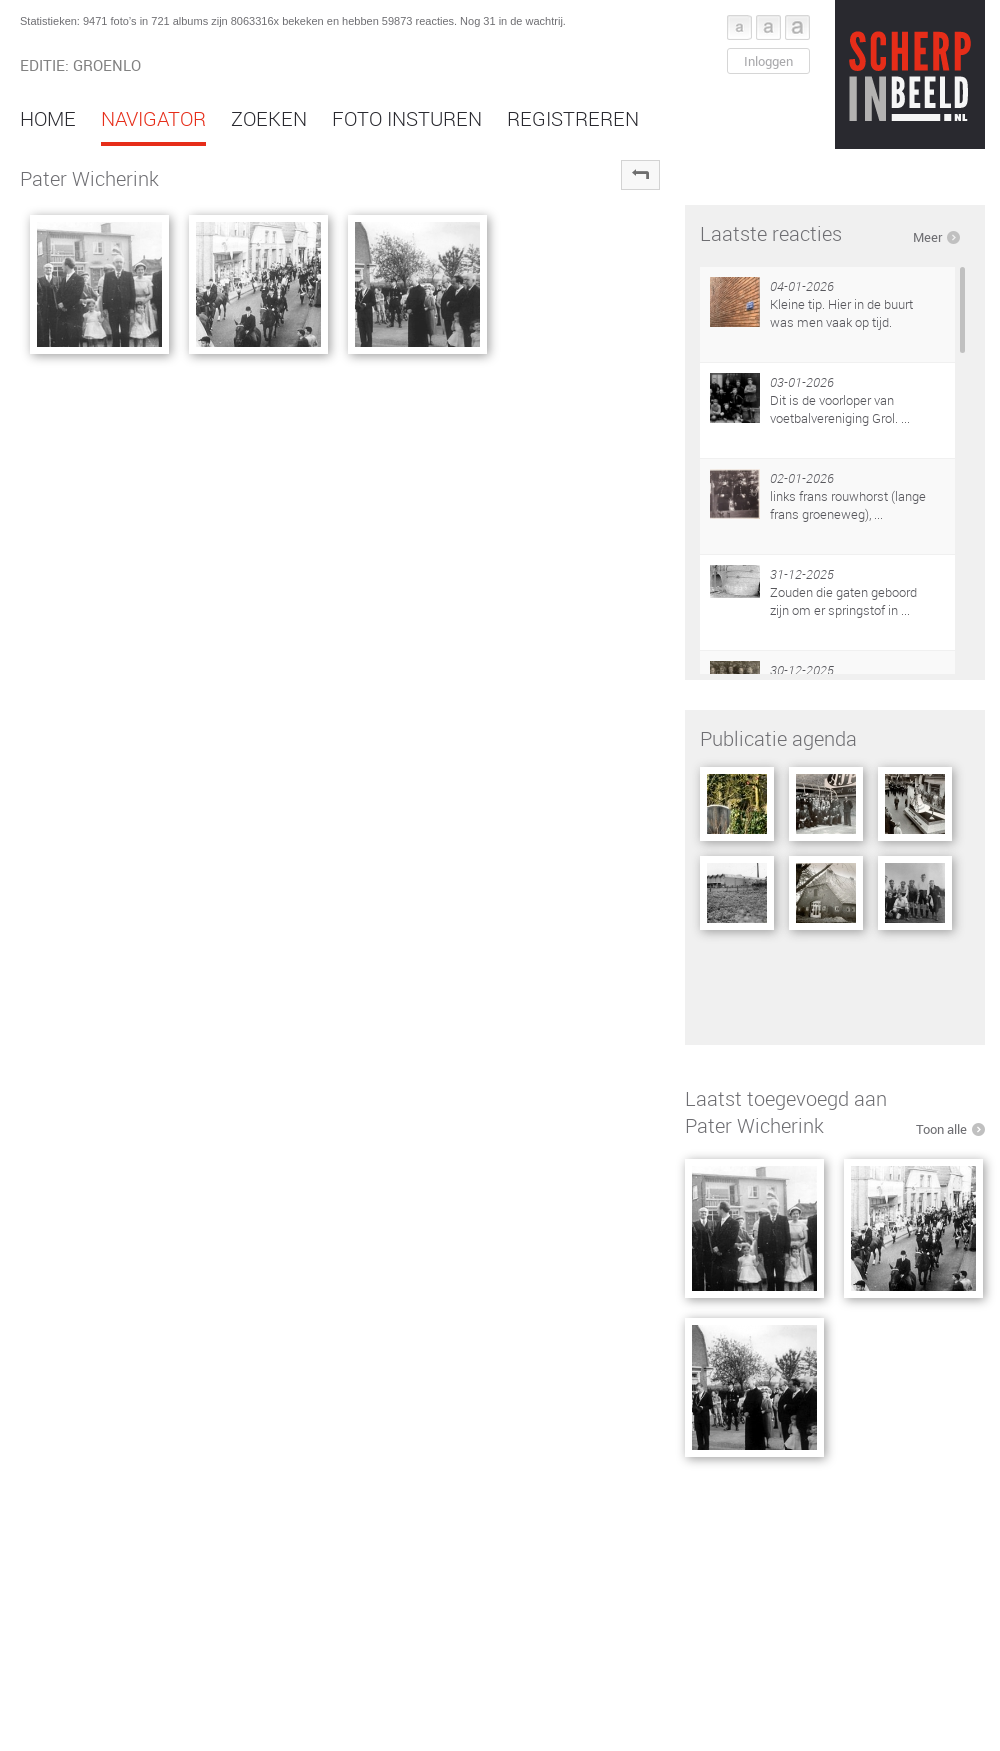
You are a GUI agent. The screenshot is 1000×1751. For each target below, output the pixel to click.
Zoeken (269, 118)
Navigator (153, 118)
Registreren (573, 118)
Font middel (768, 27)
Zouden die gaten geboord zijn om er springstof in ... (843, 601)
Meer (927, 237)
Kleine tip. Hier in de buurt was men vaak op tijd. (841, 313)
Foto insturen (407, 118)
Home (48, 118)
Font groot (797, 27)
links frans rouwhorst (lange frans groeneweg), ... (848, 505)
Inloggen (768, 61)
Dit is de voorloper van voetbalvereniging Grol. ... (840, 409)
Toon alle (941, 1129)
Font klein (739, 27)
